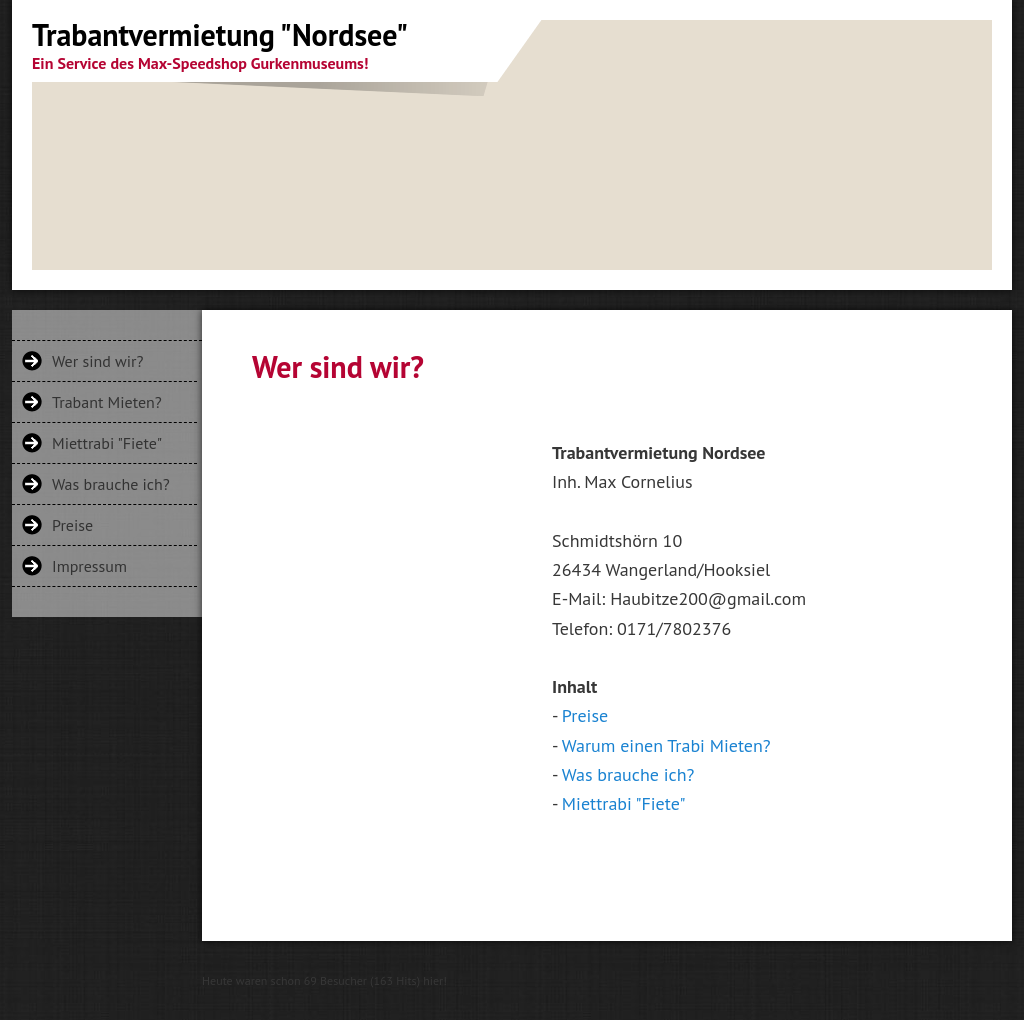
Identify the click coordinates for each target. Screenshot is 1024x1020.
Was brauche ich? (111, 484)
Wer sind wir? (98, 361)
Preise (72, 525)
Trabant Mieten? (107, 402)
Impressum (89, 566)
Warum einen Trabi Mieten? (666, 745)
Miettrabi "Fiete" (107, 443)
